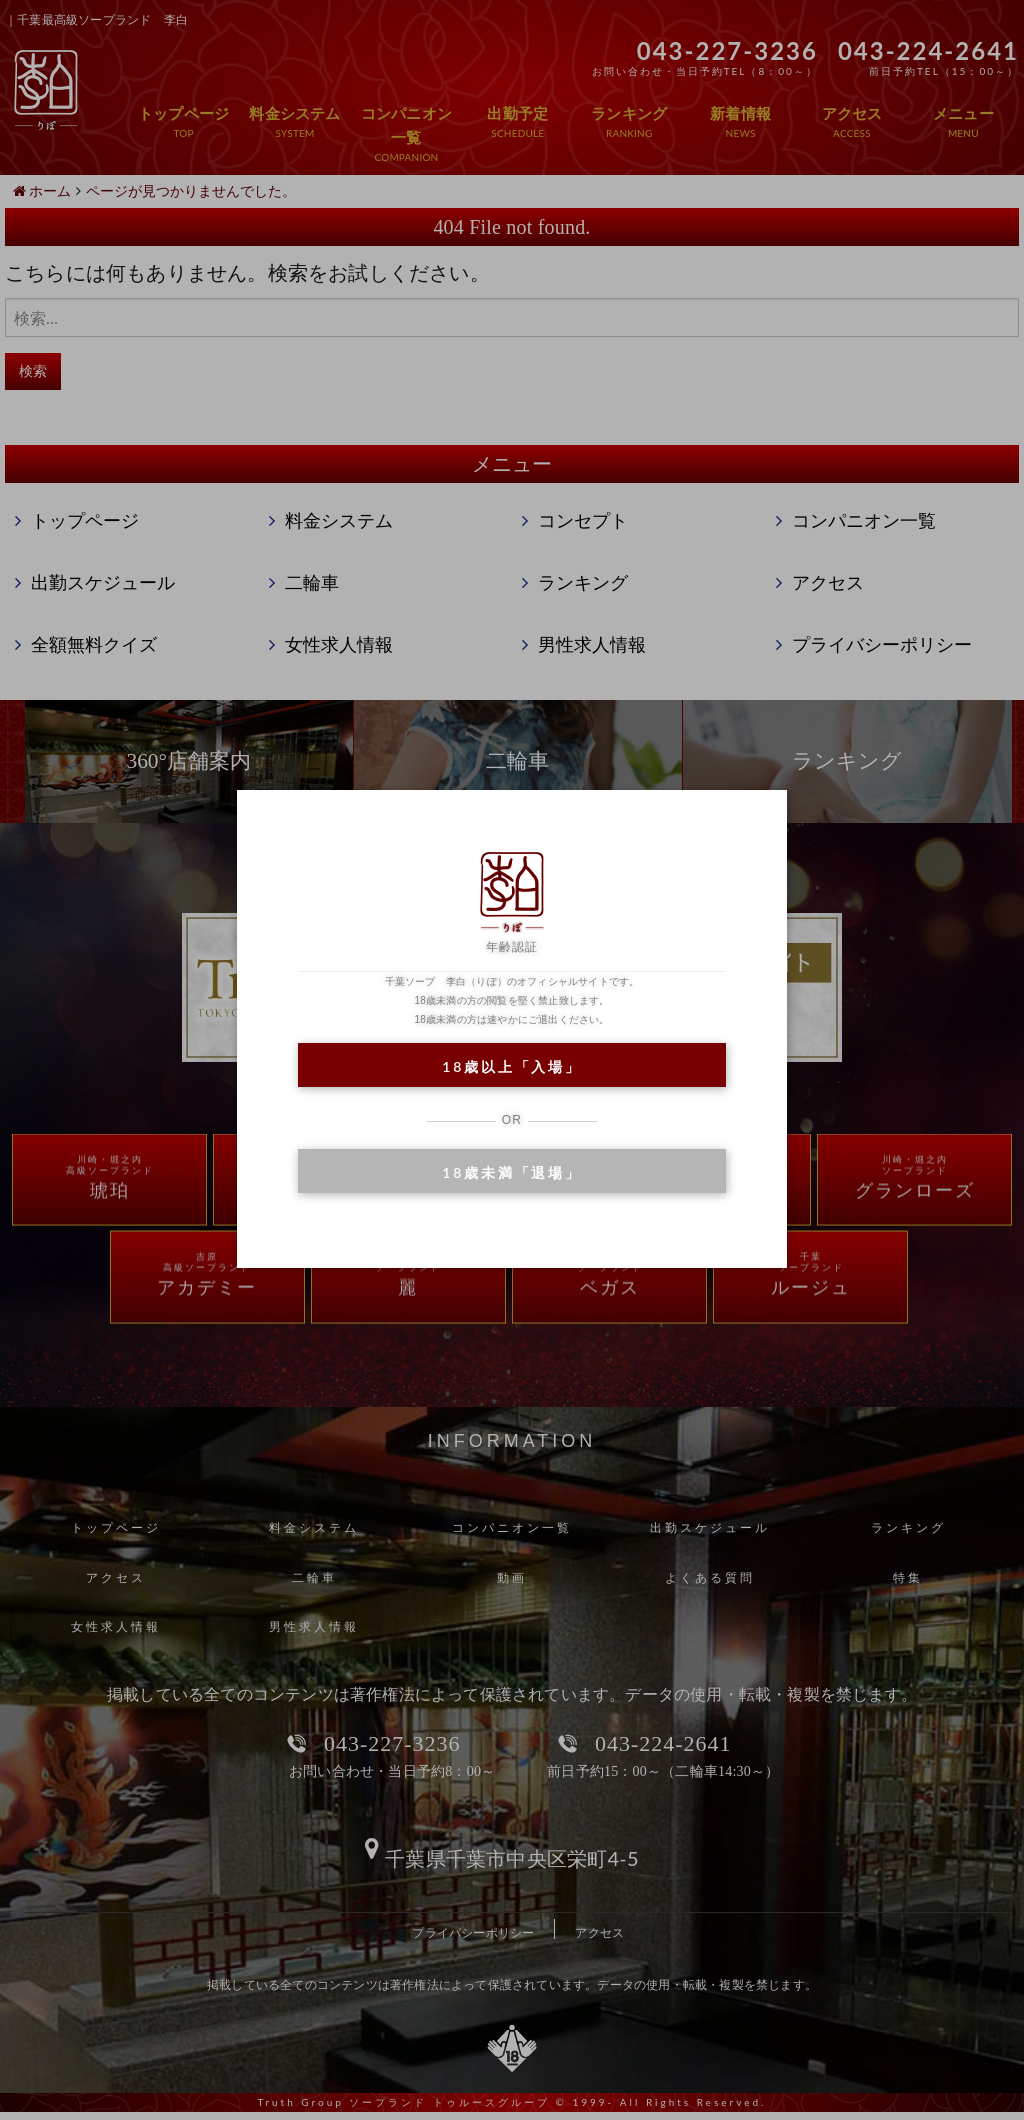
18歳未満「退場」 (511, 1172)
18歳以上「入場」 (511, 1066)
